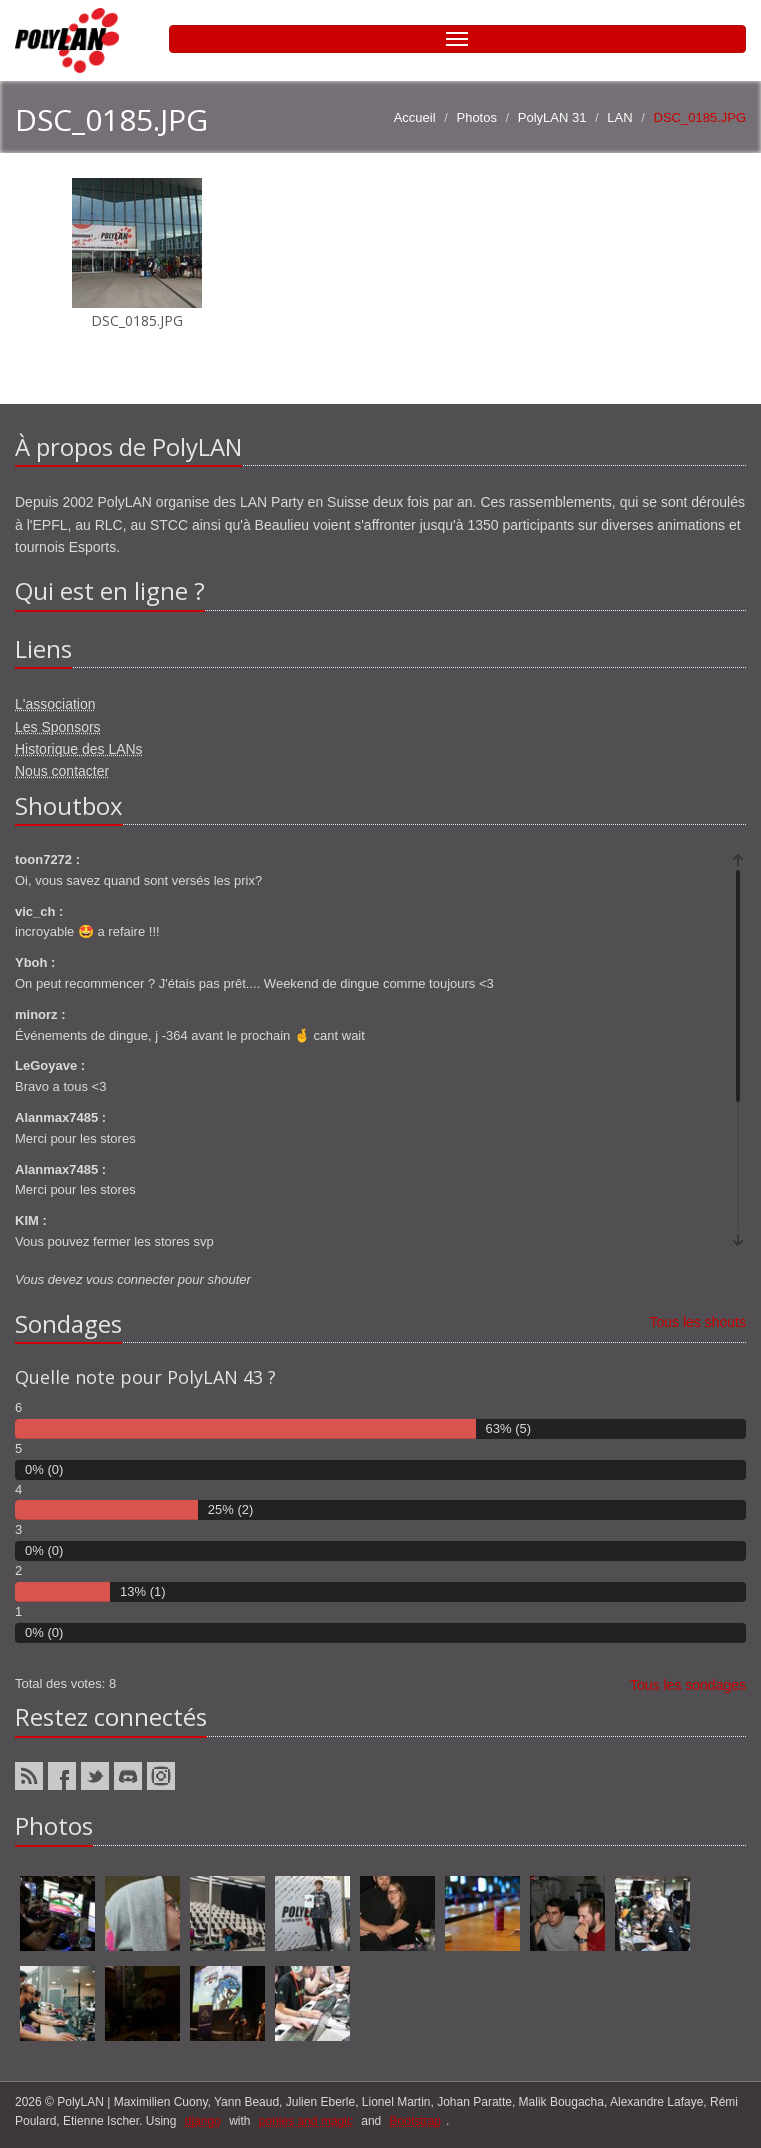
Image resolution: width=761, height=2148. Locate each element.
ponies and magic (306, 2121)
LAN (619, 117)
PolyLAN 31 (552, 117)
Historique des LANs (79, 749)
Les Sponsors (58, 727)
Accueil (415, 117)
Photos (476, 117)
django (203, 2121)
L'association (55, 704)
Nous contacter (62, 771)
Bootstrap (415, 2121)
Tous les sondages (688, 1685)
